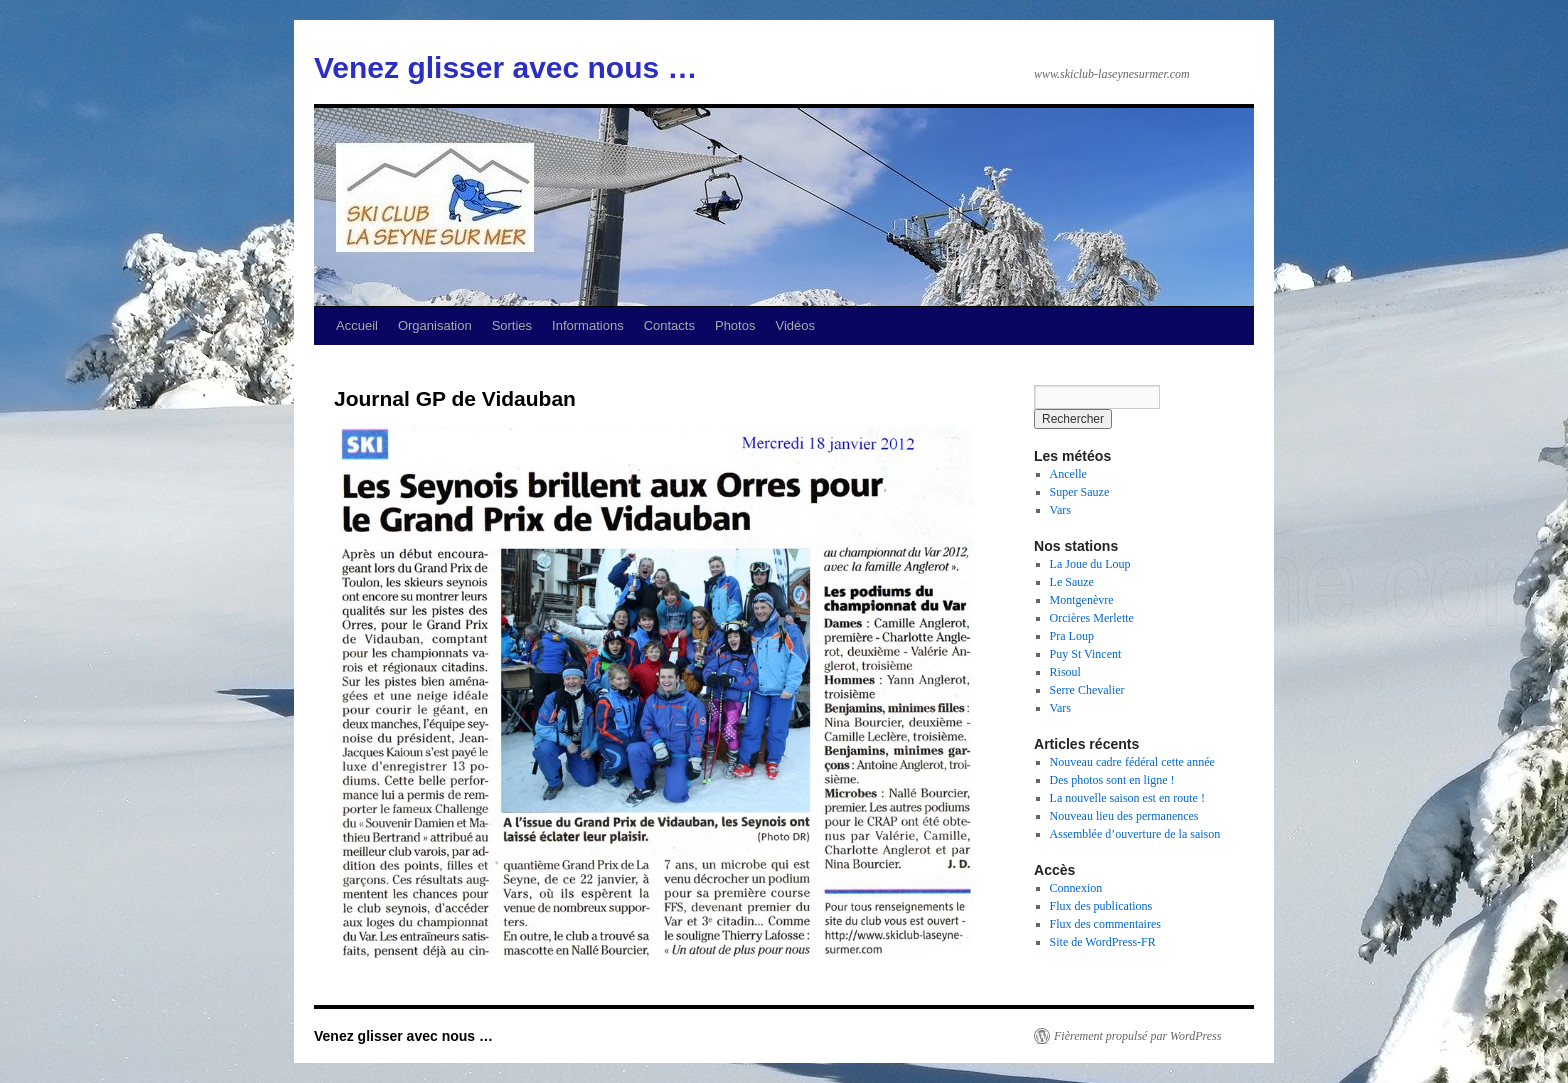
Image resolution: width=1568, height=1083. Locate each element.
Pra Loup (1072, 636)
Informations (588, 325)
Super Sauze (1080, 492)
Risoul (1065, 672)
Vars (1060, 510)
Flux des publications (1101, 906)
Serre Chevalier (1087, 690)
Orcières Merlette (1092, 618)
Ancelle (1068, 474)
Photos (735, 325)
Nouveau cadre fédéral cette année (1132, 762)
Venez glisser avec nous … (506, 67)
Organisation (435, 325)
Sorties (512, 325)
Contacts (669, 325)
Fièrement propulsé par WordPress (1137, 1036)
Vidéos (795, 325)
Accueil (357, 325)
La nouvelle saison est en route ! (1127, 798)
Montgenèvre (1082, 600)
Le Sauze (1072, 582)
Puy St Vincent (1086, 654)
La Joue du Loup (1090, 564)
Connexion (1076, 888)
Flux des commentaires (1105, 924)
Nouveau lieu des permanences (1124, 816)
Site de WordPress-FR (1103, 942)
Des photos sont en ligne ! (1112, 780)
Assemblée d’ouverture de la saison (1135, 834)
